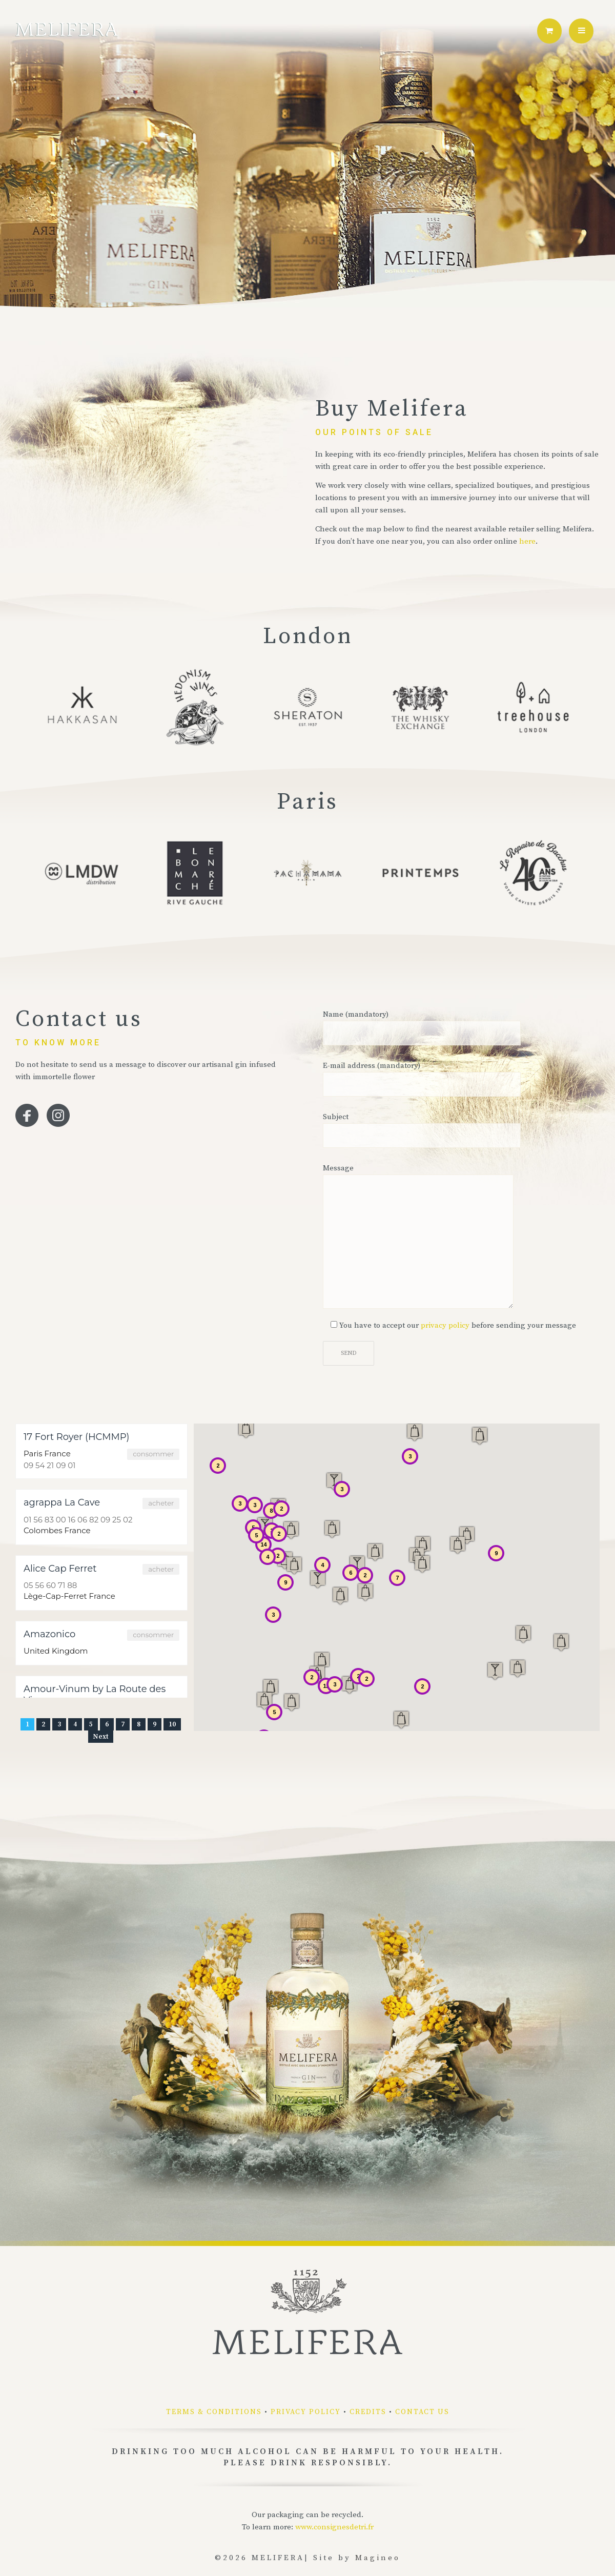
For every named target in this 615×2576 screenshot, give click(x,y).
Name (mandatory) (422, 1027)
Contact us (422, 2412)
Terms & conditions (214, 2412)
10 (172, 1724)
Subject (422, 1130)
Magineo (377, 2558)
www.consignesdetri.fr (334, 2527)
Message (418, 1236)
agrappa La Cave (62, 1502)
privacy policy (445, 1325)
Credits (368, 2412)
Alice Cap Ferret (60, 1568)
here (527, 541)
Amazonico (49, 1634)
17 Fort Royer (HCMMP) (76, 1436)
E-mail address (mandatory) (422, 1079)
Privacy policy (306, 2412)
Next (100, 1737)
